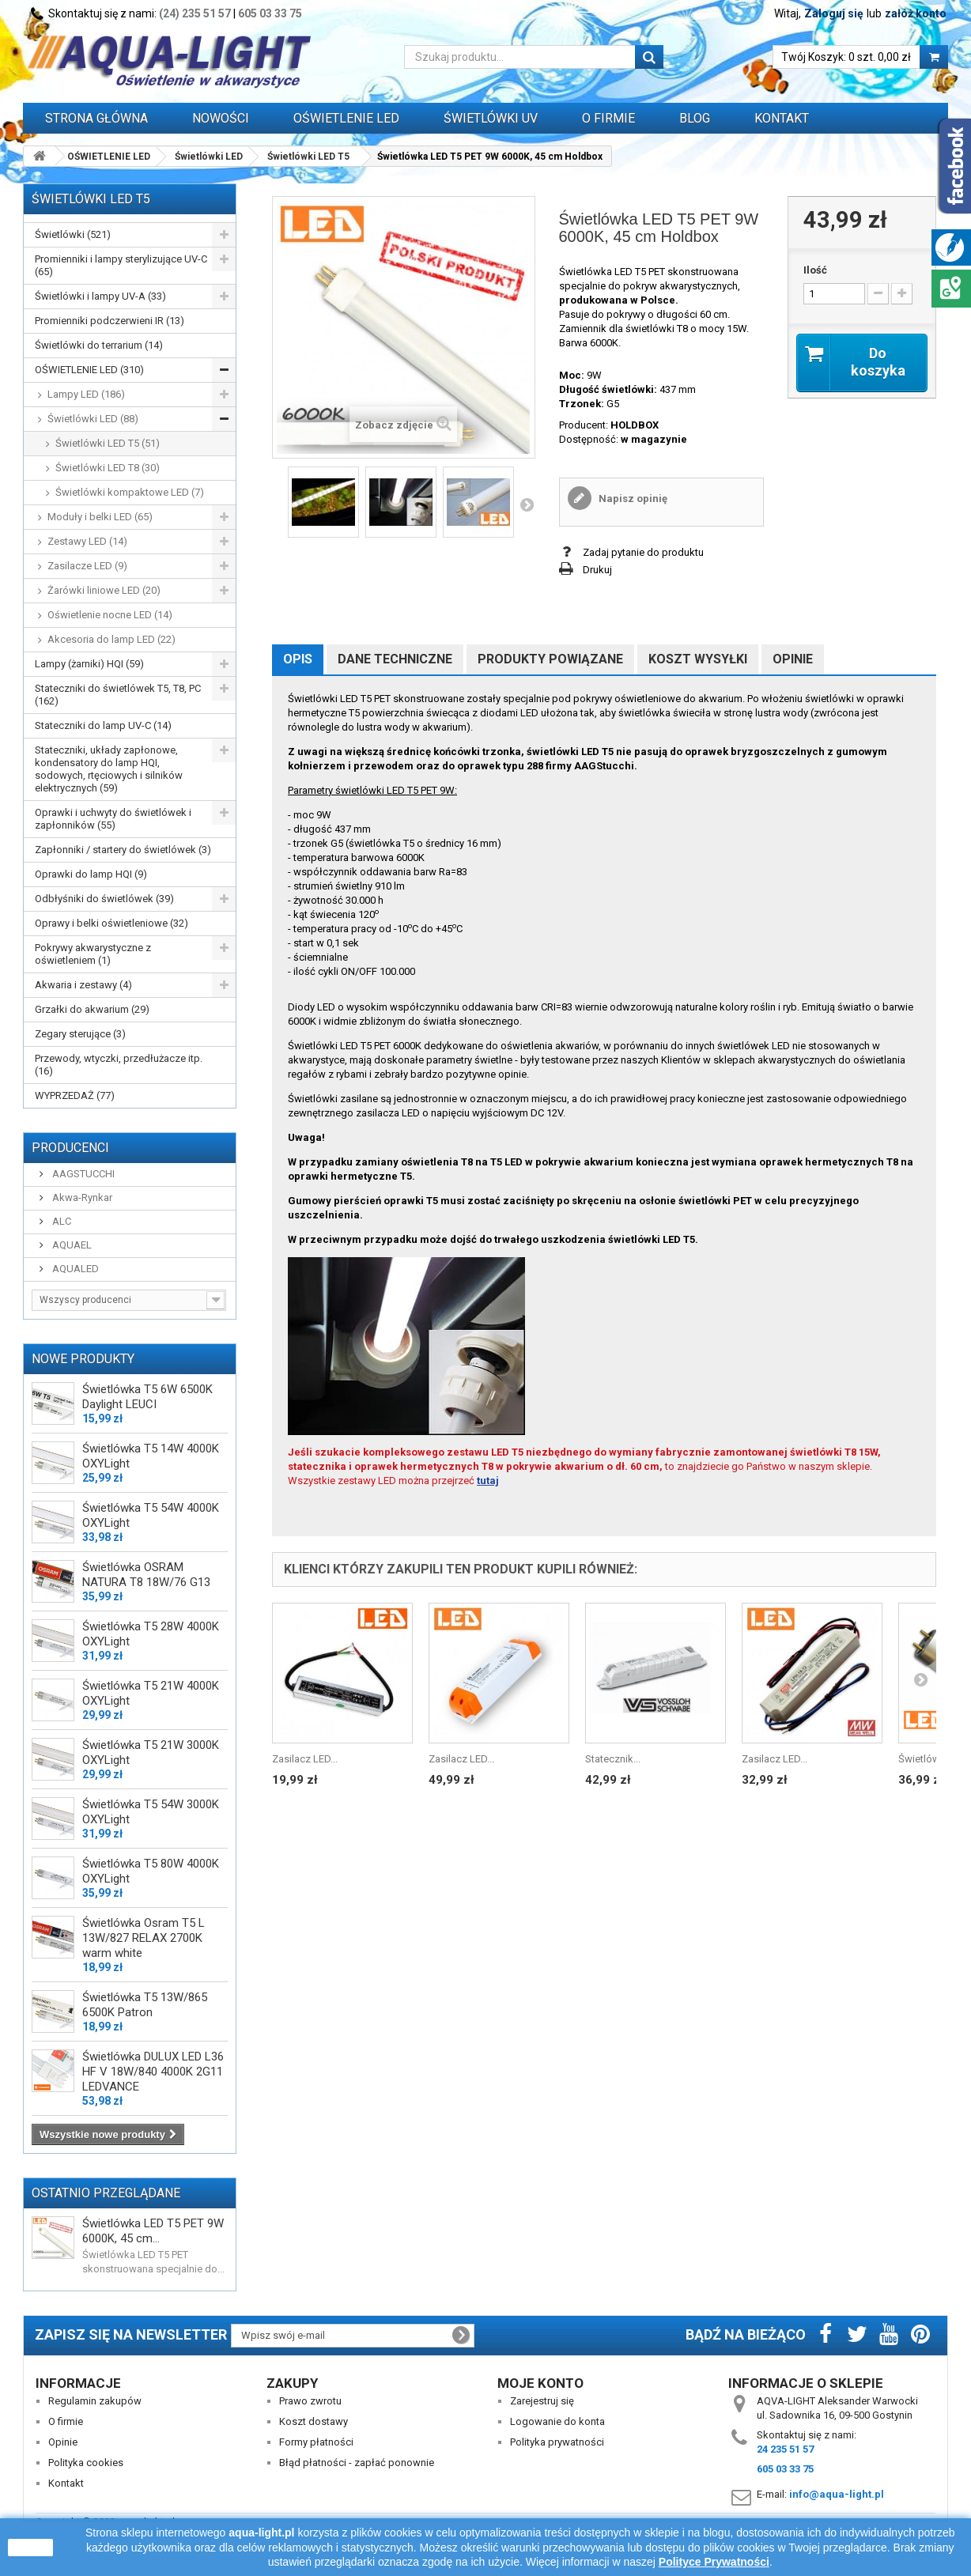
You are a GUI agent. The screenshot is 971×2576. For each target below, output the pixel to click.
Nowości (220, 118)
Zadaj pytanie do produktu (643, 552)
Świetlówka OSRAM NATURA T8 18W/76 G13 (146, 1574)
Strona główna (96, 118)
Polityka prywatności (557, 2442)
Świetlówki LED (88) (92, 419)
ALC (60, 1221)
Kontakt (781, 118)
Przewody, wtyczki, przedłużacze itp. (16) (118, 1064)
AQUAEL (71, 1245)
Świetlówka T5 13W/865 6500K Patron (144, 2004)
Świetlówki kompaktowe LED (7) (129, 492)
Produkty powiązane (550, 659)
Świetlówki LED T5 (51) (107, 443)
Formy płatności (316, 2442)
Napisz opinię (631, 498)
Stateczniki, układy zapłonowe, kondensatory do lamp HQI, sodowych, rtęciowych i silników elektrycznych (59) (109, 769)
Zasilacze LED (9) (87, 566)
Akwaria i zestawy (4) (83, 985)
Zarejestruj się (542, 2401)
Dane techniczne (395, 659)
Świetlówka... (928, 1759)
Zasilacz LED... (305, 1759)
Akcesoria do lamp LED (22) (111, 639)
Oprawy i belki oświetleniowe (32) (111, 923)
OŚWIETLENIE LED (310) (89, 370)
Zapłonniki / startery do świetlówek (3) (123, 850)
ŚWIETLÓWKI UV (491, 118)
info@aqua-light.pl (836, 2494)
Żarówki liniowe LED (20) (104, 590)
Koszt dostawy (313, 2421)
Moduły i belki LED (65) (100, 517)
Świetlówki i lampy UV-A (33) (100, 296)
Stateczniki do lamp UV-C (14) (103, 725)
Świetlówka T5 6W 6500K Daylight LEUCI (147, 1396)
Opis (297, 659)
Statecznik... (612, 1759)
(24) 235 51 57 (195, 13)
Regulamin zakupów (95, 2401)
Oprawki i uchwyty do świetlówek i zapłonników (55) (113, 818)
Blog (694, 118)
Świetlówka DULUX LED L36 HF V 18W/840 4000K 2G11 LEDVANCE (153, 2071)
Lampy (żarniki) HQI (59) (89, 664)
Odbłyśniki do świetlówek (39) (104, 899)
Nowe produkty (83, 1358)
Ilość (815, 270)
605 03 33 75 (270, 13)
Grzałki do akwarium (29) (92, 1009)
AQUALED (74, 1269)
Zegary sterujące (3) (80, 1034)
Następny (527, 504)
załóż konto (915, 13)
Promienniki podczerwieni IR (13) (109, 321)
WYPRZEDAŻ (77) (75, 1095)
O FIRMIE (608, 118)
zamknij (30, 2547)
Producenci (70, 1147)
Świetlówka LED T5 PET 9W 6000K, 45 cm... (153, 2231)
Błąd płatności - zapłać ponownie (356, 2462)
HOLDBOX (634, 425)
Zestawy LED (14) (87, 541)
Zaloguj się (833, 13)
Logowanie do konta (557, 2421)
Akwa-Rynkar (81, 1197)
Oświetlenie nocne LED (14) (109, 615)
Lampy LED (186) (86, 394)
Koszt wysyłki (697, 659)
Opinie (793, 659)
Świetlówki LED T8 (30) (107, 468)
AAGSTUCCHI (82, 1174)
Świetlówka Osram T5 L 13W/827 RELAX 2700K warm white (143, 1938)
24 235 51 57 (785, 2449)
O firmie (65, 2421)
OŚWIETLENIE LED (346, 118)
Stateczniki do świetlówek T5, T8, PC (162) (118, 694)
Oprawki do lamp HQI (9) (91, 874)
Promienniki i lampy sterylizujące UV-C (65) (121, 265)
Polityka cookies (85, 2462)
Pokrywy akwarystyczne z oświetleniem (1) (93, 954)
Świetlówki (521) (73, 234)
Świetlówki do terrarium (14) (99, 345)
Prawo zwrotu (310, 2401)
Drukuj (597, 570)
